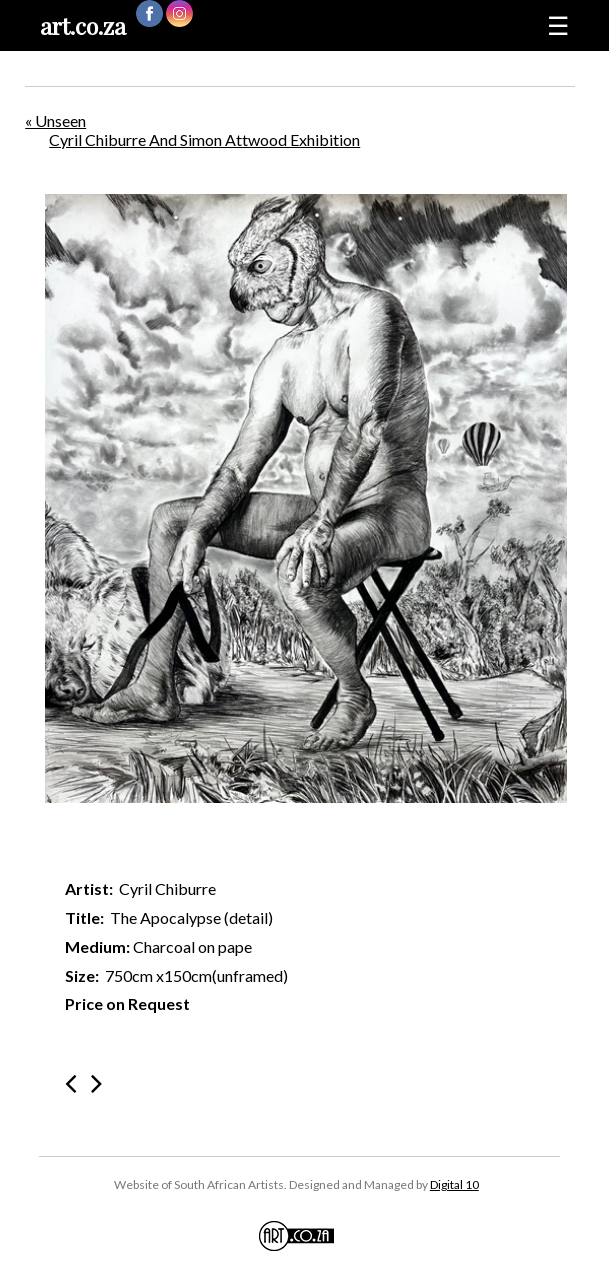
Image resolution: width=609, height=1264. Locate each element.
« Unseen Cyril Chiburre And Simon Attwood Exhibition (192, 130)
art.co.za (83, 25)
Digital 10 (454, 1184)
